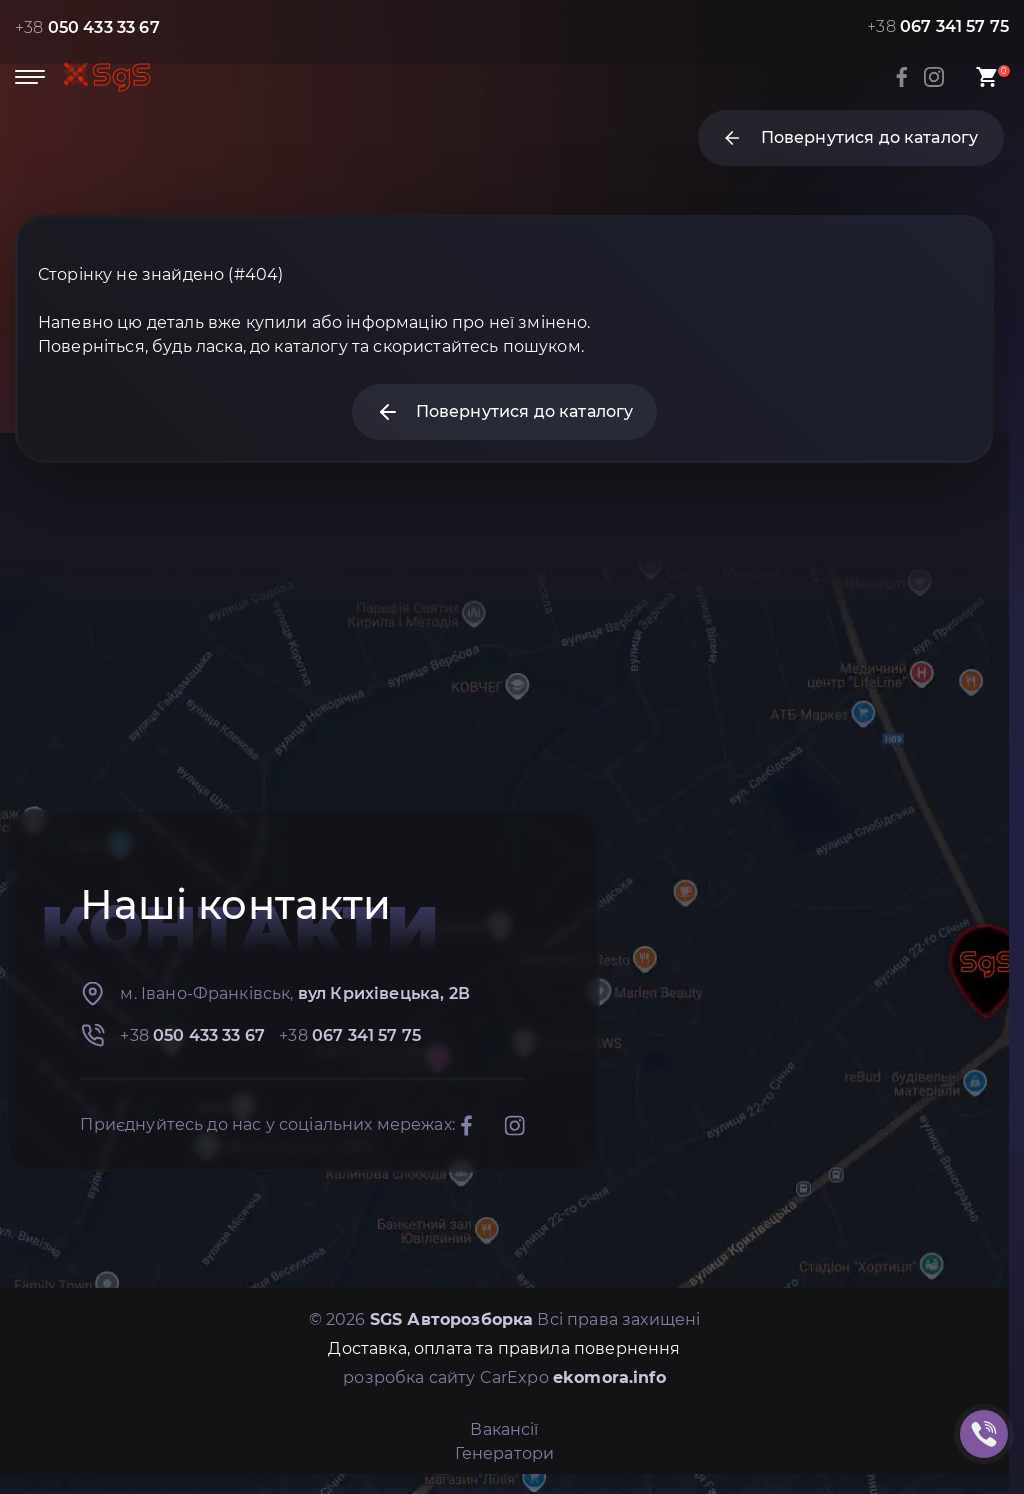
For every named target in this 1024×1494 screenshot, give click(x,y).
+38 (87, 27)
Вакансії (504, 1429)
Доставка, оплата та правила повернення (504, 1348)
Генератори (505, 1453)
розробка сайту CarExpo (504, 1377)
